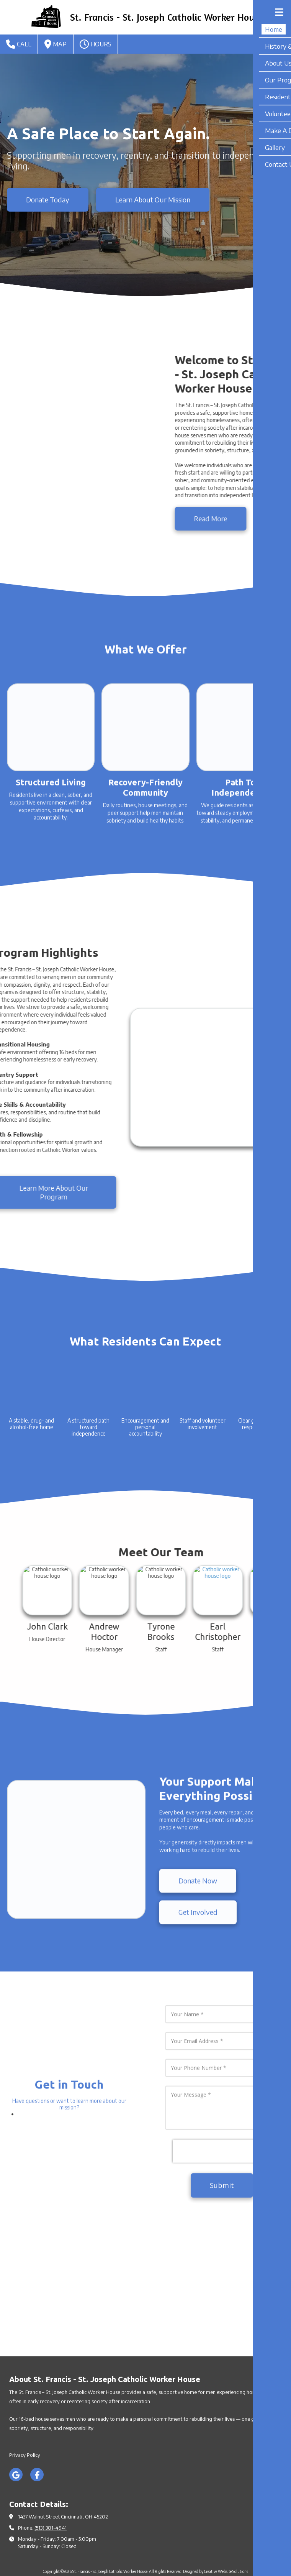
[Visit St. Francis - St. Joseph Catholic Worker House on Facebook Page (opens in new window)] (37, 2446)
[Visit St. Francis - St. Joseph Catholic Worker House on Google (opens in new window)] (16, 2446)
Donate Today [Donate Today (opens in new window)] (47, 199)
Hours (95, 44)
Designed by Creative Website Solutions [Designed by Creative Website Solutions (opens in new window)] (215, 2542)
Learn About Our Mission (152, 199)
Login (145, 2555)
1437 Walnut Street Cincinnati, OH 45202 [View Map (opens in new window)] (63, 2488)
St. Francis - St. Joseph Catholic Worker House (167, 17)
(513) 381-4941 (50, 2499)
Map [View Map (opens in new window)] (55, 44)
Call (18, 44)
